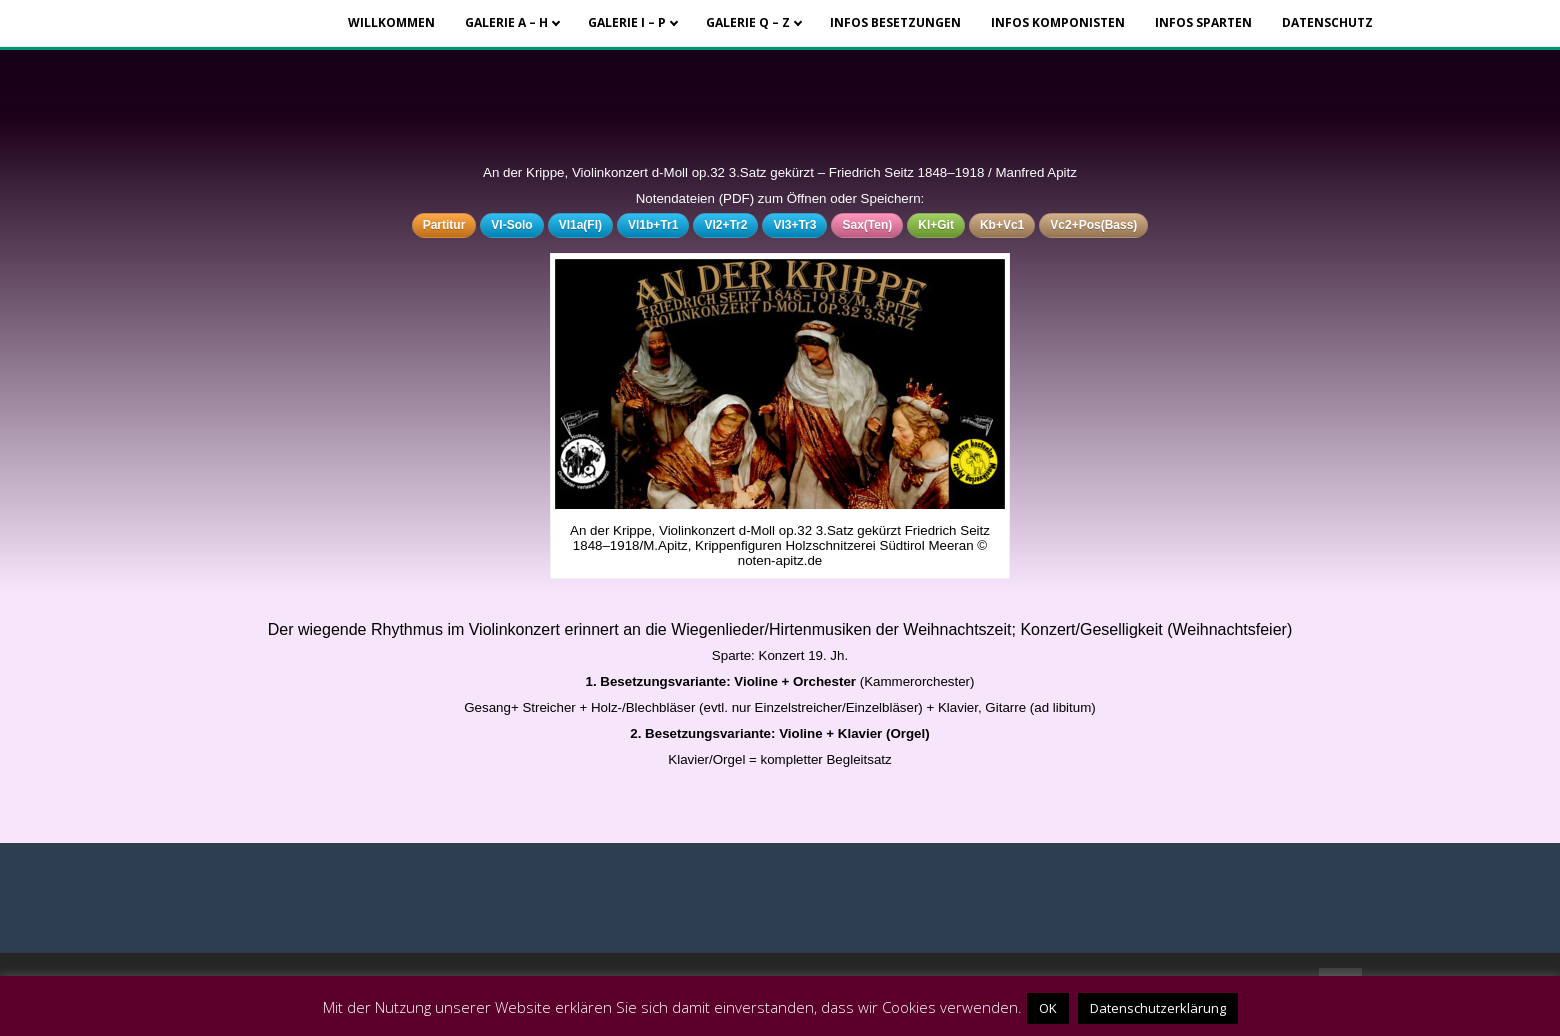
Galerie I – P (627, 22)
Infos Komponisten (1058, 22)
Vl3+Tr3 (794, 225)
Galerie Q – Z (748, 22)
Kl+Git (936, 225)
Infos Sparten (1203, 22)
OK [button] (1048, 1008)
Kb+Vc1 (1002, 225)
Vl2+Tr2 (725, 225)
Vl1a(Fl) (580, 225)
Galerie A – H (506, 22)
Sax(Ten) (867, 225)
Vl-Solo (511, 225)
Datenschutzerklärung (1158, 1008)
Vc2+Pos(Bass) (1093, 225)
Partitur (444, 225)
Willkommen (391, 22)
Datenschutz (1327, 22)
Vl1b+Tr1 (653, 225)
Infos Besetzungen (895, 22)
